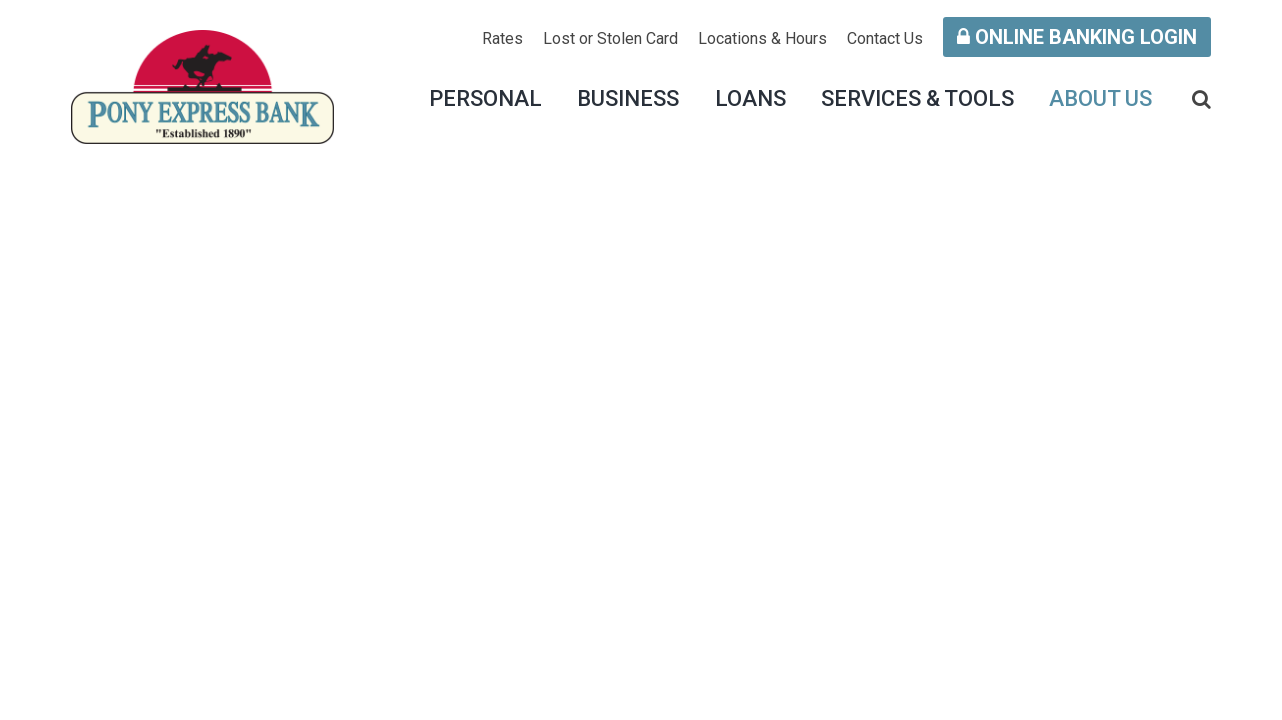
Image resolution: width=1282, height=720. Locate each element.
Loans (750, 98)
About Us (1100, 98)
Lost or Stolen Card (610, 38)
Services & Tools (917, 98)
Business (628, 98)
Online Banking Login (1077, 37)
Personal (485, 98)
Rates (502, 38)
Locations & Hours (762, 38)
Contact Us (885, 38)
